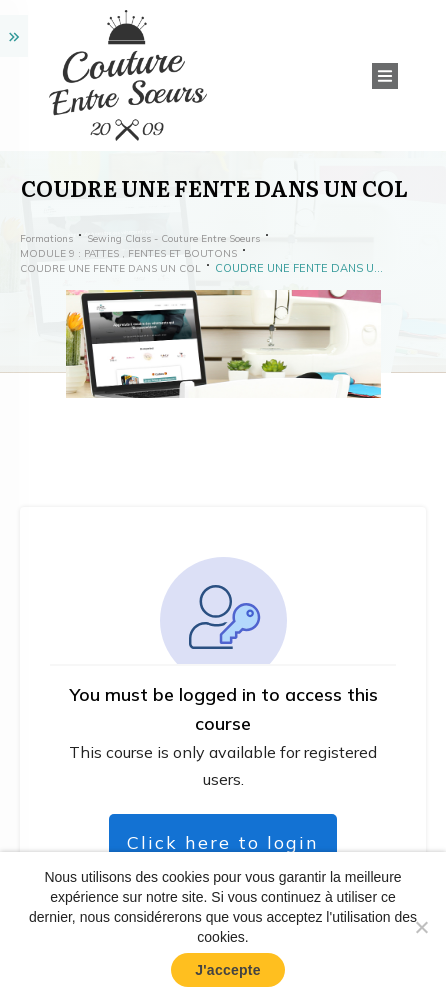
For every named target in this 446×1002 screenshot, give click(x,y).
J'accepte (228, 970)
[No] (421, 927)
